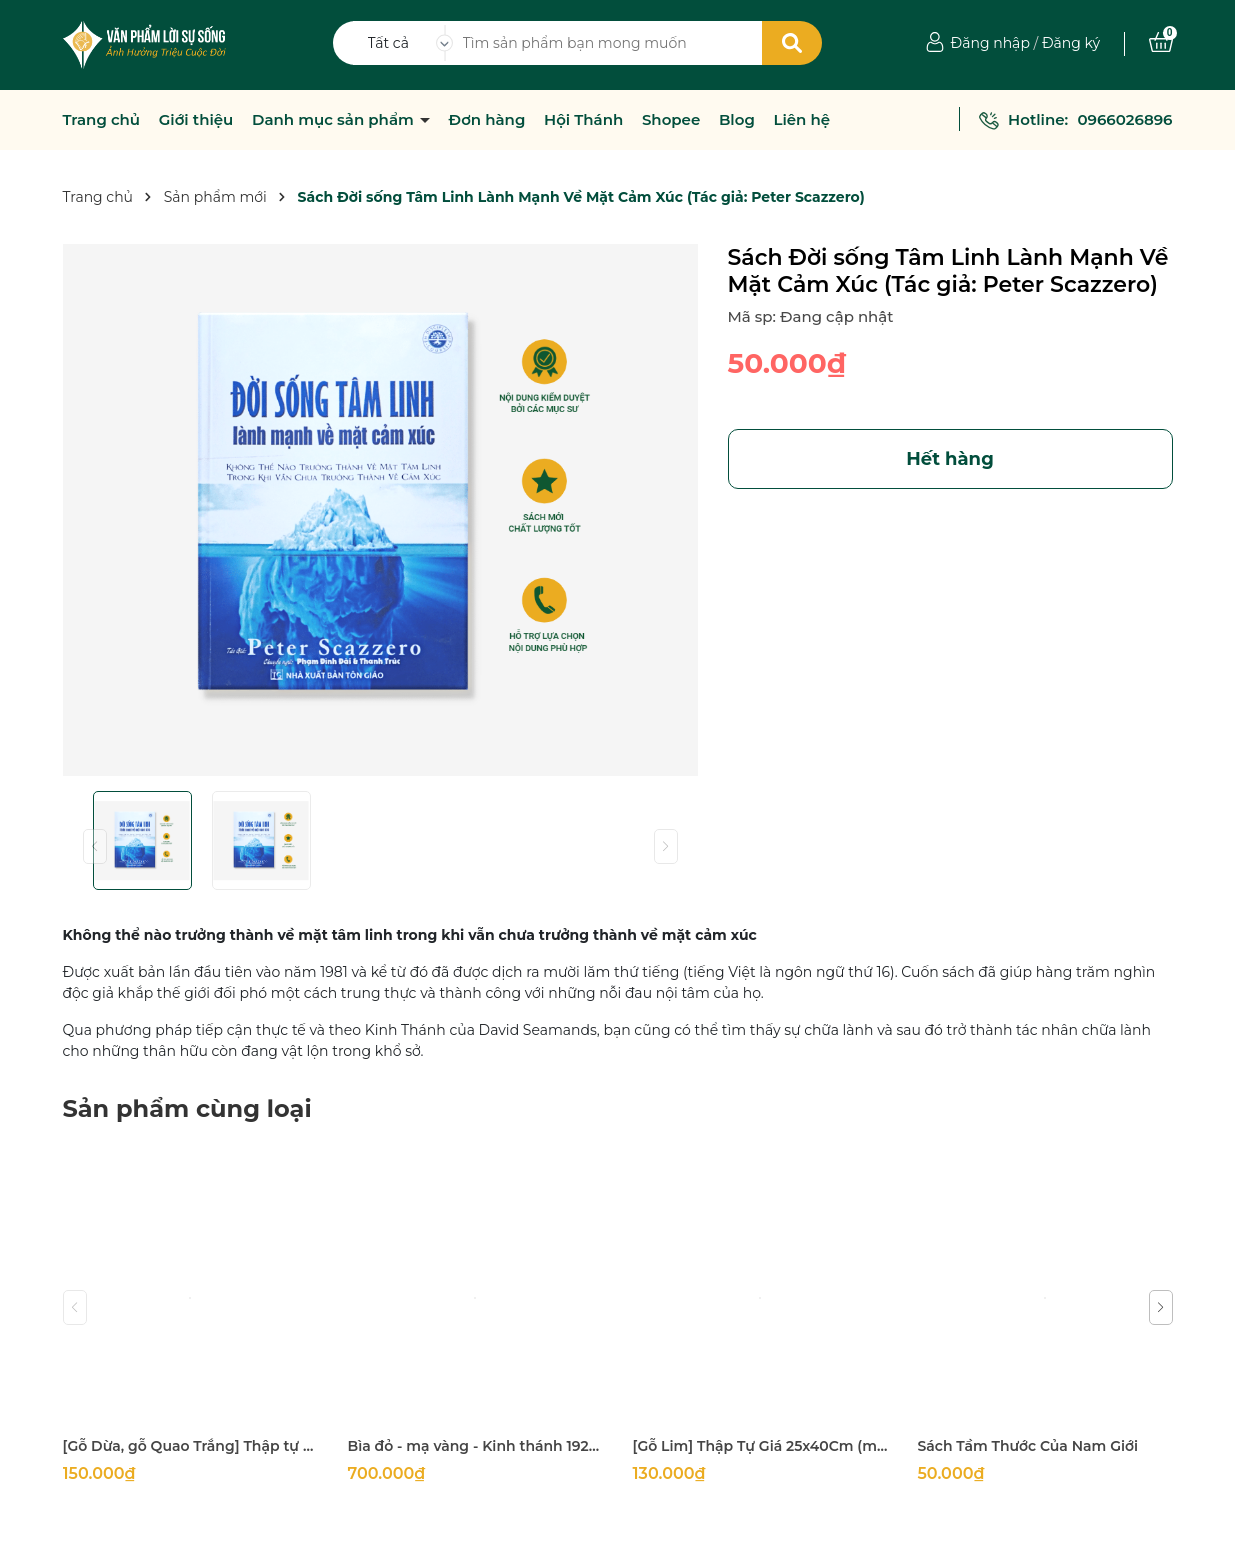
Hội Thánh (583, 120)
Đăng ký (1071, 43)
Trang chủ (102, 120)
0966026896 (1124, 119)
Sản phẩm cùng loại (187, 1108)
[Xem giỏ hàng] (1161, 43)
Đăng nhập (990, 43)
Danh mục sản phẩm (335, 120)
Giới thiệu (196, 120)
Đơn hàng (487, 120)
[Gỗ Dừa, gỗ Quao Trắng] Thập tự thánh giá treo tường (190, 1446)
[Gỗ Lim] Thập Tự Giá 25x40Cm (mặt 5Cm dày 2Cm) (760, 1446)
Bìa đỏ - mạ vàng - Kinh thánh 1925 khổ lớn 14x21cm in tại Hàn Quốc (475, 1446)
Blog (737, 120)
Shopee (671, 120)
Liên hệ (801, 120)
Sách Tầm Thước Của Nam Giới (1028, 1446)
